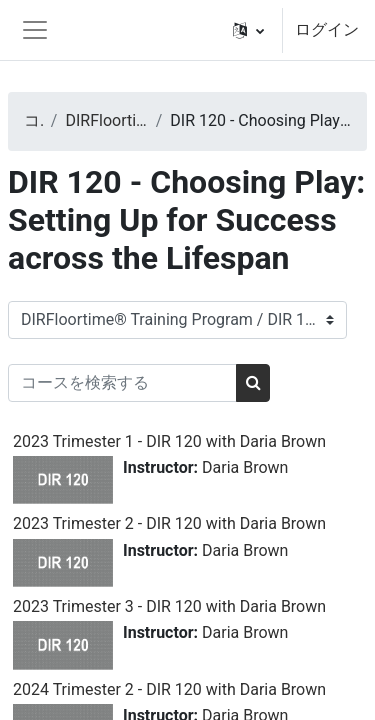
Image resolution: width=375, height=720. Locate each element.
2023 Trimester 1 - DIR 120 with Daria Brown (169, 441)
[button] (248, 30)
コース (33, 120)
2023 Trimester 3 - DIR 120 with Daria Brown (169, 606)
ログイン (327, 29)
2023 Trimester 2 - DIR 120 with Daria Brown (169, 523)
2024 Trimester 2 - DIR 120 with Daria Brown (169, 689)
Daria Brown (245, 467)
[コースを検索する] (122, 383)
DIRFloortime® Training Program (106, 120)
